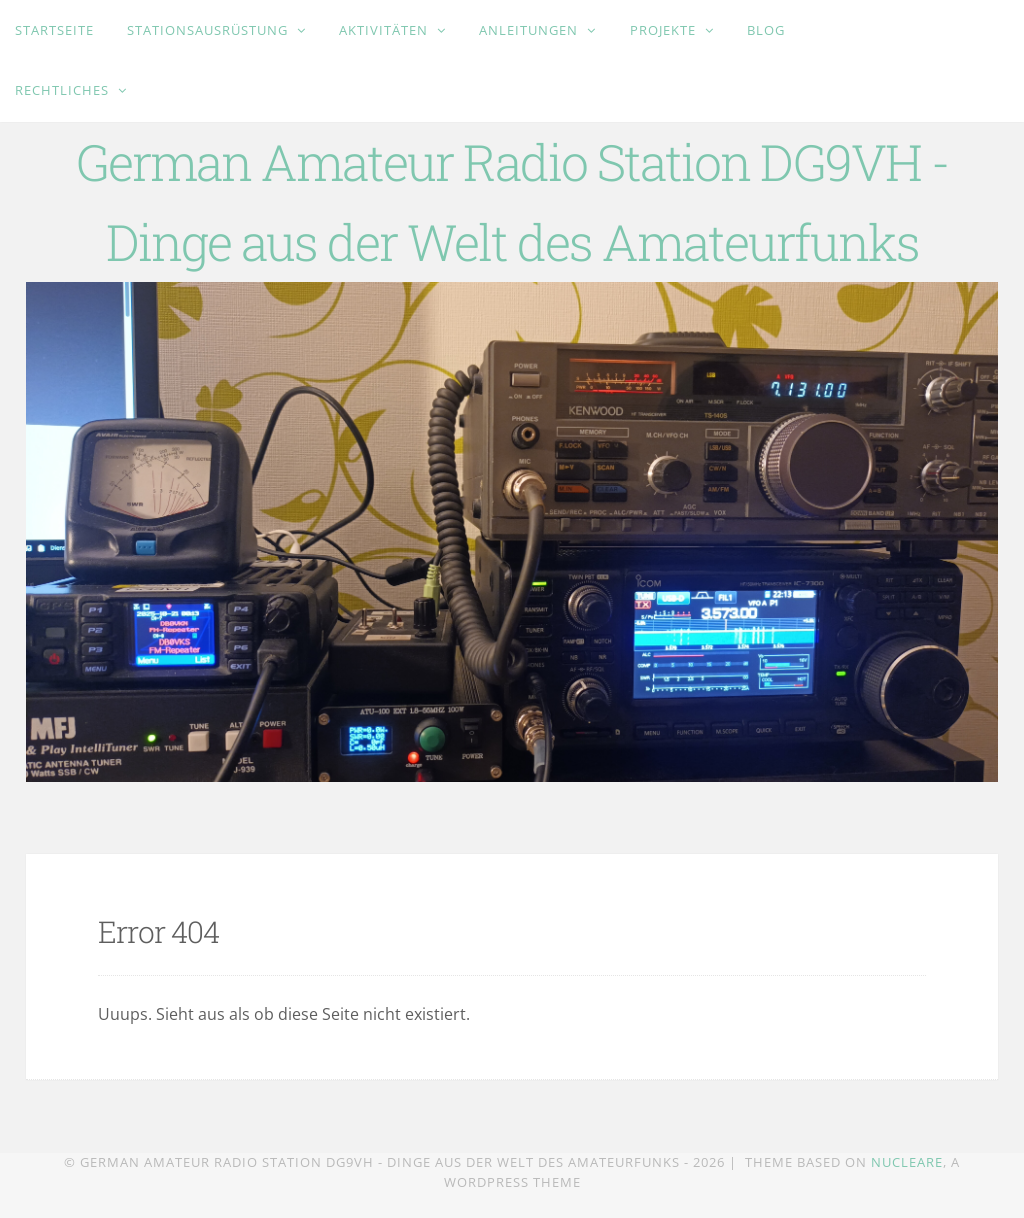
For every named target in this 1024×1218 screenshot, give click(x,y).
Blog (766, 30)
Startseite (54, 30)
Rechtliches (64, 90)
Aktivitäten (385, 30)
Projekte (665, 30)
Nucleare (907, 1162)
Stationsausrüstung (209, 30)
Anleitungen (530, 30)
